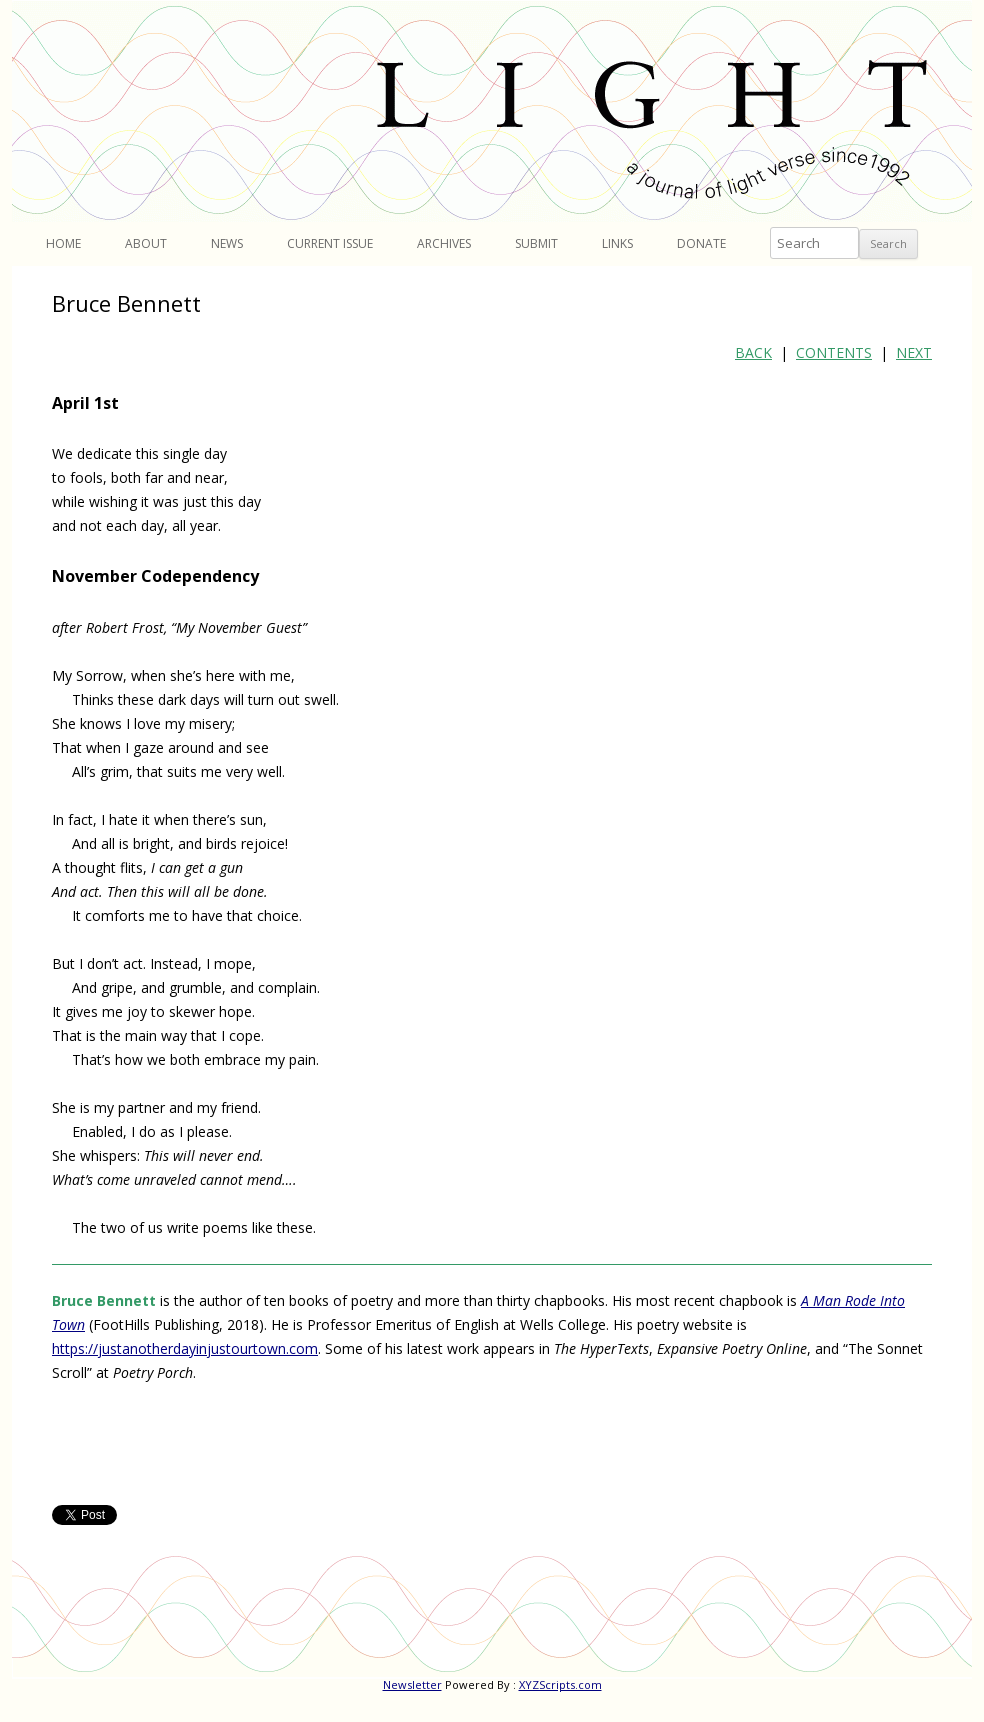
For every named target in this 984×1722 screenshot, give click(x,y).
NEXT (914, 352)
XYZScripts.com (560, 1684)
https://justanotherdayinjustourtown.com (185, 1348)
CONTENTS (834, 352)
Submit (536, 243)
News (227, 243)
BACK (753, 352)
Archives (444, 243)
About (146, 243)
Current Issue (330, 243)
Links (617, 243)
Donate (701, 243)
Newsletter (412, 1684)
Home (63, 243)
